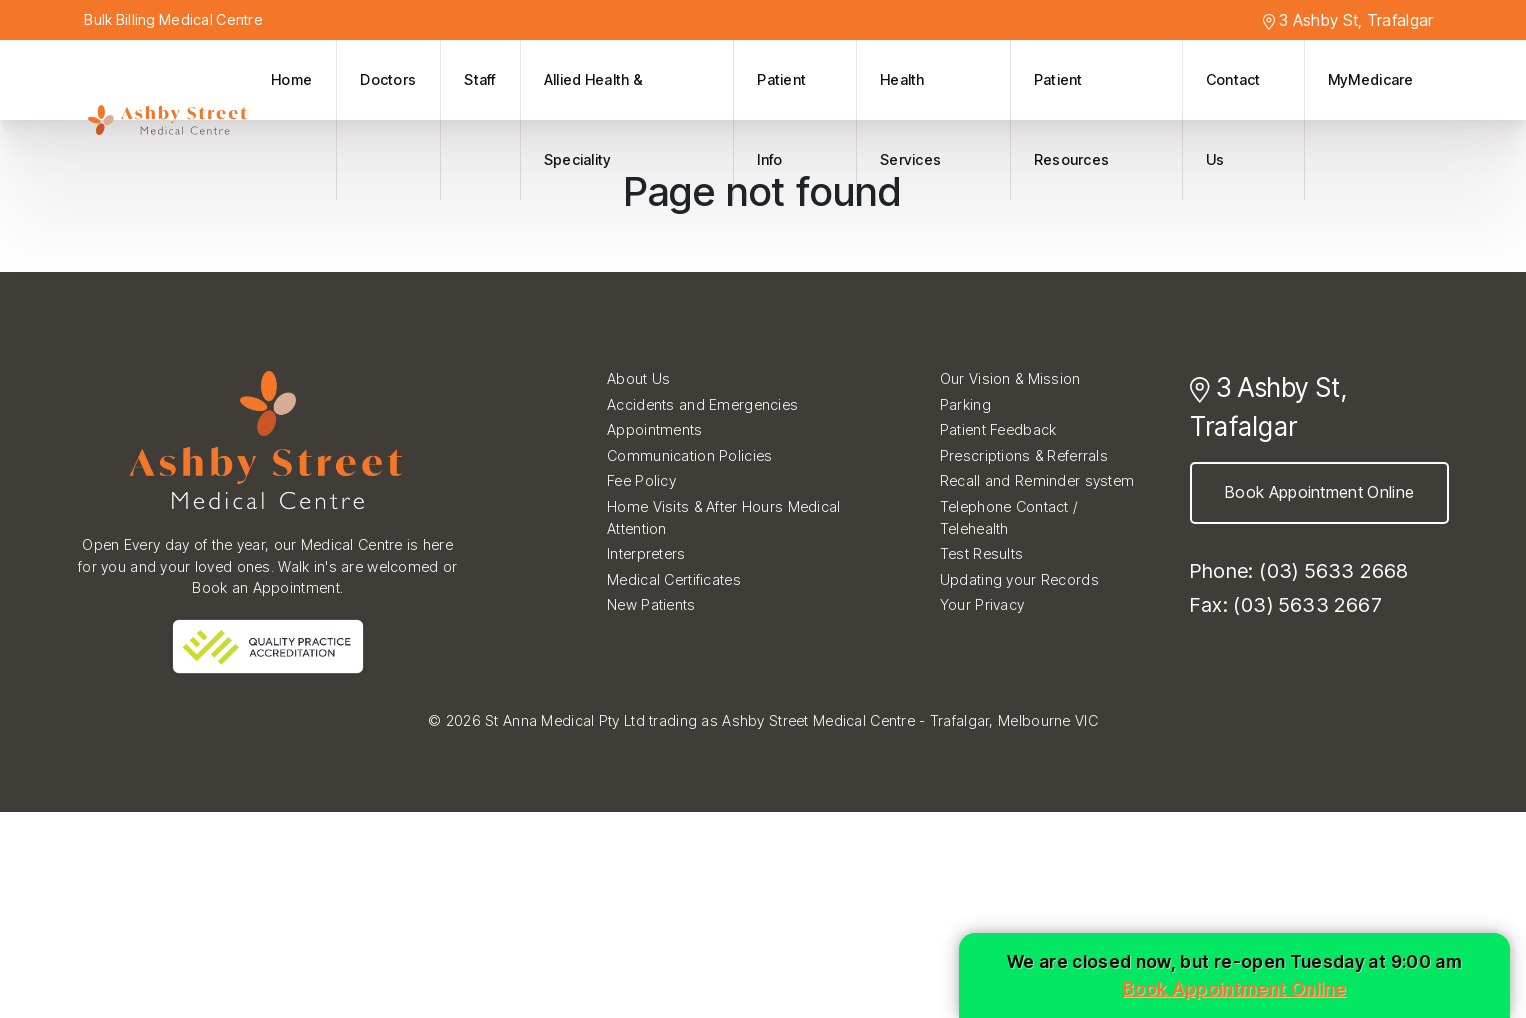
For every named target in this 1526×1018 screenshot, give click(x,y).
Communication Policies (689, 455)
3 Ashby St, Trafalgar (1348, 20)
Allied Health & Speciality (593, 119)
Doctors (388, 79)
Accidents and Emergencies (702, 404)
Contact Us (1233, 119)
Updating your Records (1019, 579)
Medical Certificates (674, 579)
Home (291, 79)
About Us (638, 378)
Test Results (981, 553)
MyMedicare (1371, 79)
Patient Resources (1072, 119)
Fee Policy (641, 480)
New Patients (651, 604)
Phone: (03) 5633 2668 (1299, 571)
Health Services (910, 119)
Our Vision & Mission (1010, 378)
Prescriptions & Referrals (1024, 455)
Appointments (654, 429)
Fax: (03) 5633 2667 (1286, 605)
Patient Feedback (998, 429)
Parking (965, 404)
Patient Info (781, 119)
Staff (479, 79)
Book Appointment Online (1319, 492)
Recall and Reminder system (1037, 480)
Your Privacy (982, 604)
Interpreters (646, 553)
